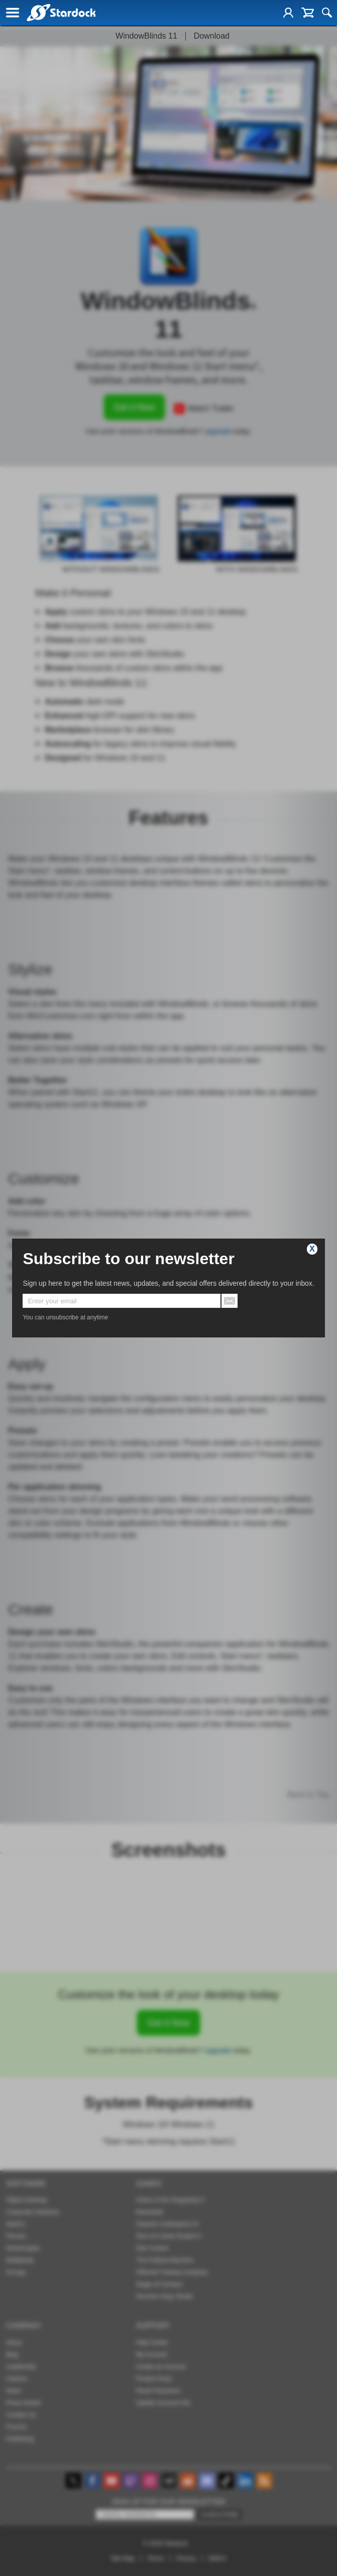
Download (212, 36)
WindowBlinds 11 (146, 36)
